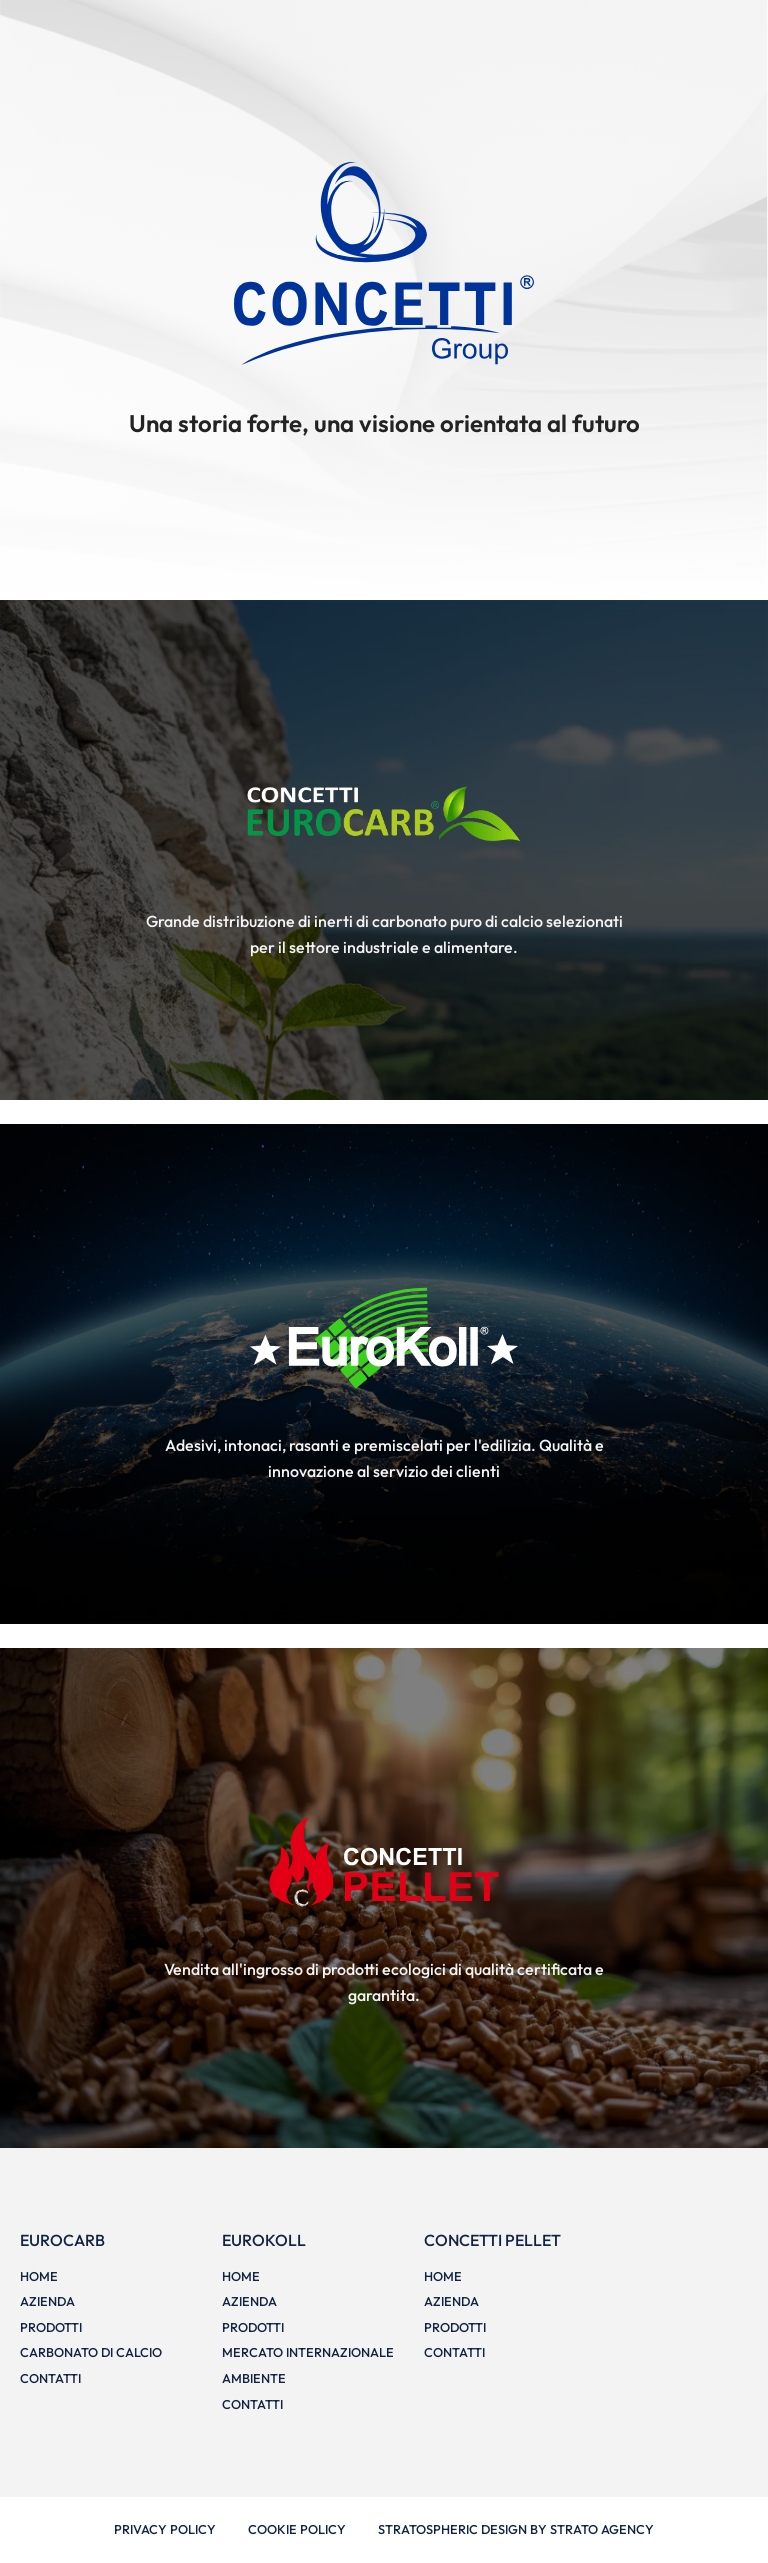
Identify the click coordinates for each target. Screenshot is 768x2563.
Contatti (50, 2378)
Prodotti (51, 2327)
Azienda (47, 2301)
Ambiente (254, 2378)
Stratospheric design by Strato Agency (516, 2529)
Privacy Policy (165, 2529)
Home (39, 2276)
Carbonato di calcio (91, 2352)
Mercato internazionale (308, 2352)
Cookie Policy (297, 2529)
